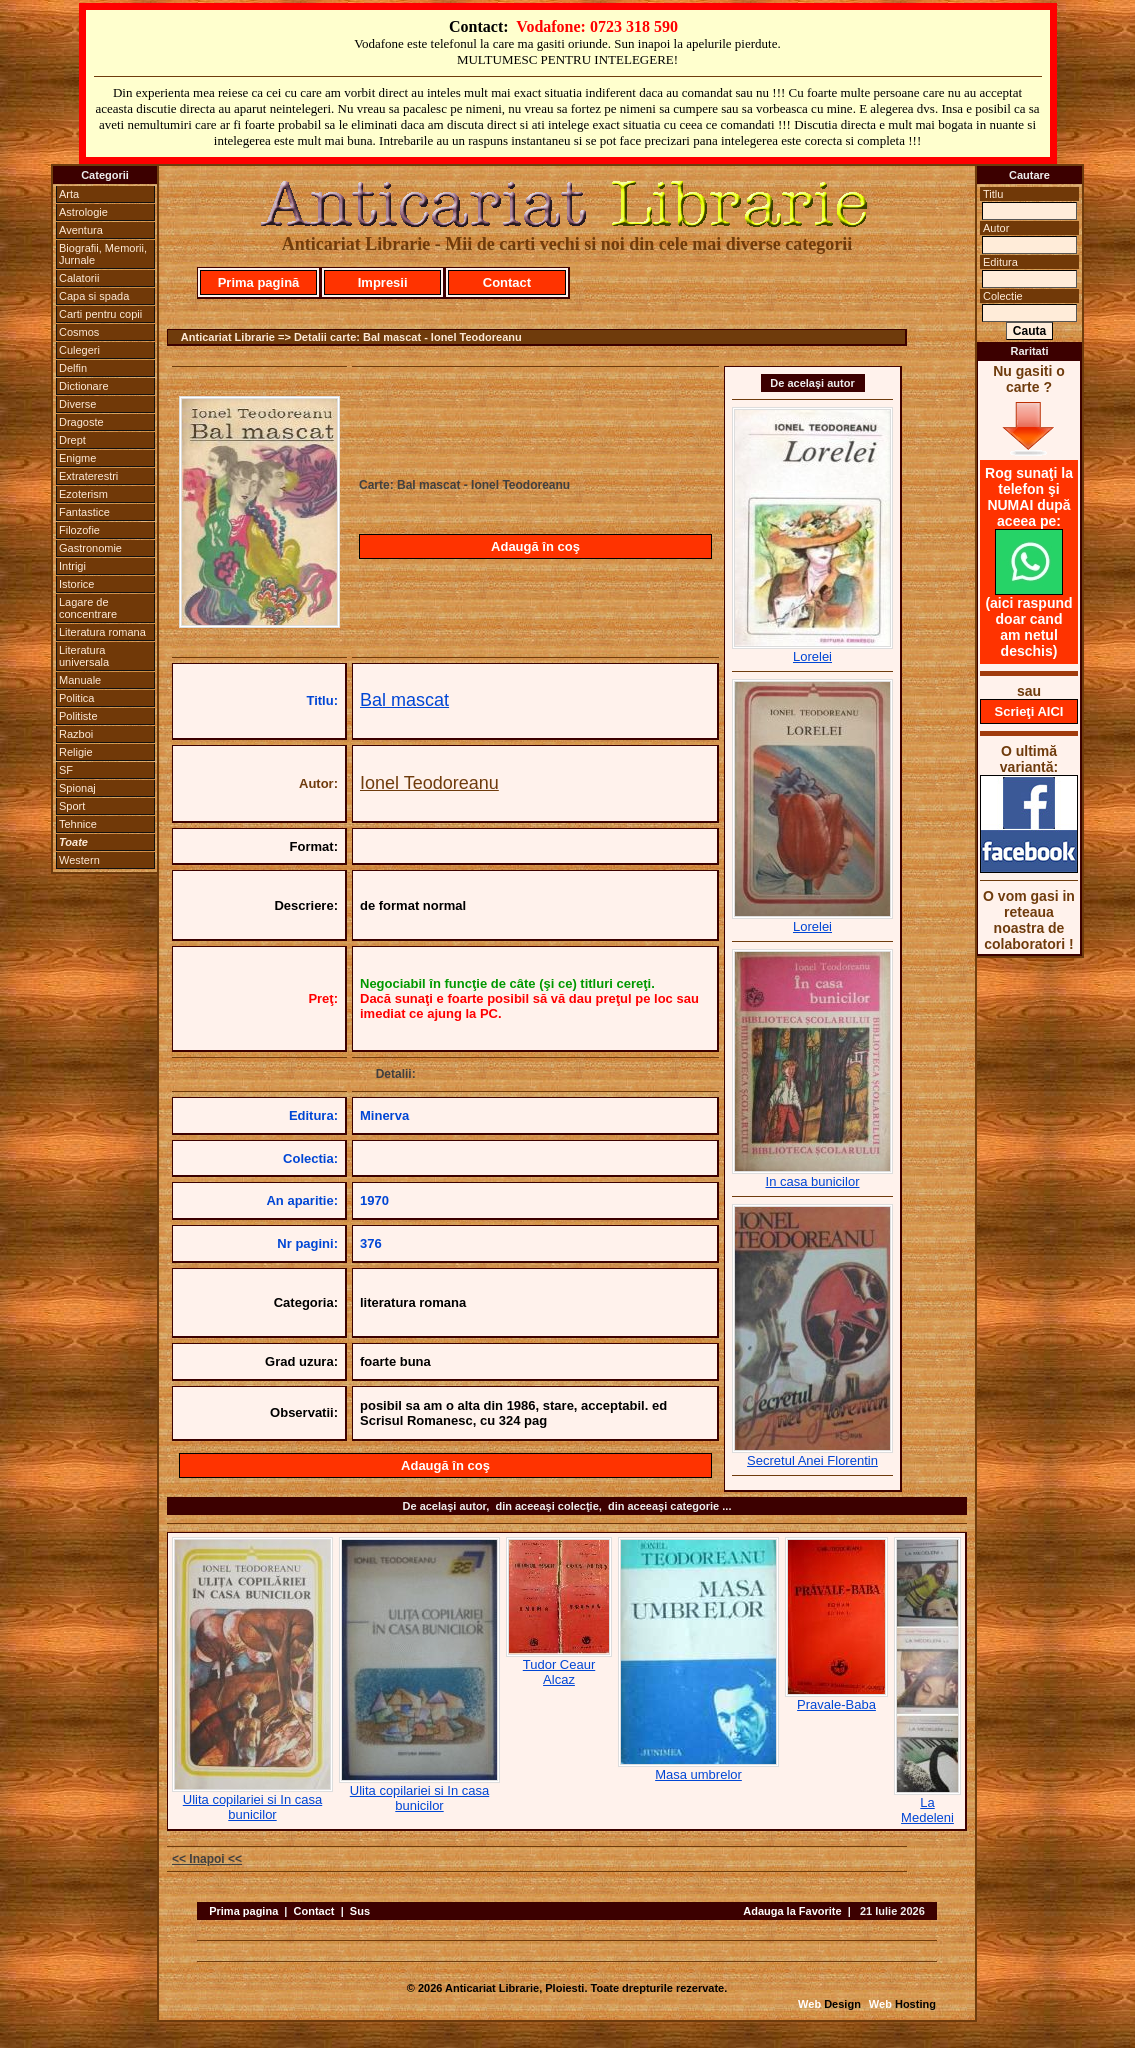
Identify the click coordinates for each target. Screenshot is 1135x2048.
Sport (72, 806)
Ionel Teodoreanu (429, 783)
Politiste (78, 716)
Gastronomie (90, 548)
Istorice (76, 584)
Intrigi (72, 566)
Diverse (77, 404)
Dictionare (84, 386)
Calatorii (79, 278)
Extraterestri (88, 476)
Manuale (80, 680)
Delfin (73, 368)
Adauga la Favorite (792, 1911)
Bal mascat (404, 700)
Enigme (77, 458)
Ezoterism (83, 494)
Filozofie (79, 530)
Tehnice (78, 824)
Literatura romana (102, 632)
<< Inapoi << (207, 1859)
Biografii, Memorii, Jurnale (103, 254)
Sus (360, 1911)
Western (79, 860)
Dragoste (81, 422)
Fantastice (84, 512)
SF (66, 770)
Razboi (76, 734)
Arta (69, 194)
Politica (76, 698)
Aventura (81, 230)
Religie (76, 752)
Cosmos (79, 332)
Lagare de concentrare (88, 608)
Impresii (383, 282)
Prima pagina (243, 1911)
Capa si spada (94, 296)
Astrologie (83, 212)
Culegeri (79, 350)
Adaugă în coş (535, 546)
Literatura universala (84, 656)
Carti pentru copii (100, 314)
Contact (507, 282)
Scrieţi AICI (1029, 711)
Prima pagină (259, 282)
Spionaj (77, 788)
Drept (72, 440)
